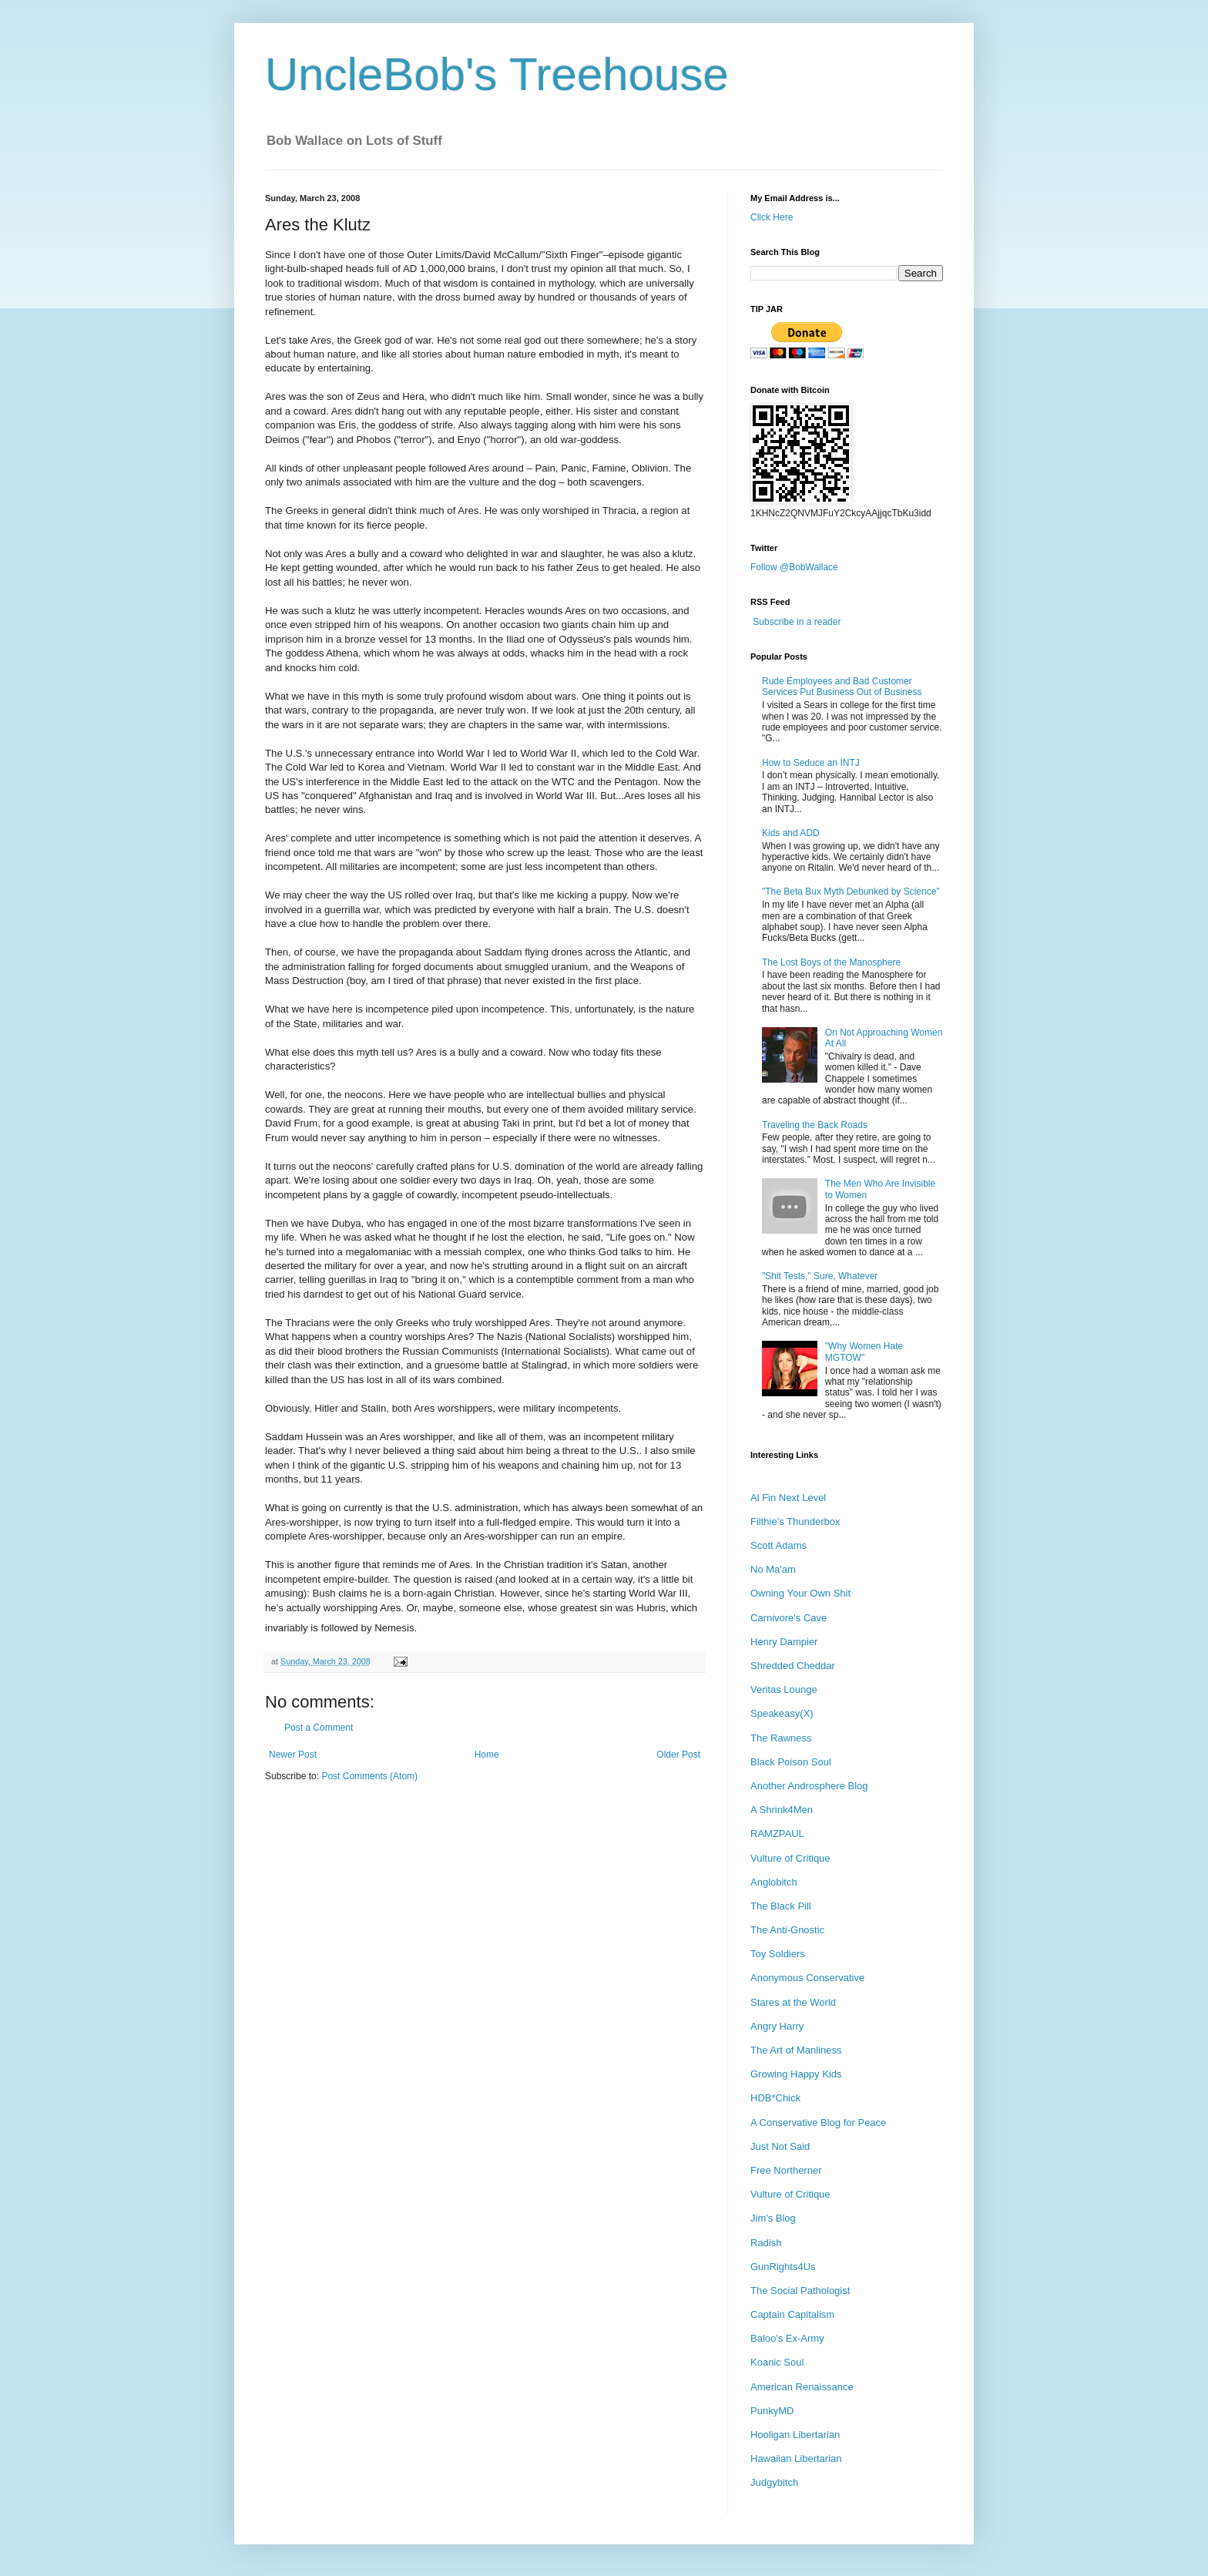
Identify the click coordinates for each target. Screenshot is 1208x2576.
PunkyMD (772, 2410)
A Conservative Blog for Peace (818, 2122)
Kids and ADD (791, 833)
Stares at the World (793, 2002)
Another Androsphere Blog (809, 1786)
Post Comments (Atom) (369, 1776)
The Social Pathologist (800, 2290)
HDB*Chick (775, 2098)
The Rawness (780, 1738)
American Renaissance (802, 2387)
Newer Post (293, 1754)
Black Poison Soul (790, 1762)
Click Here (771, 217)
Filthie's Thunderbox (795, 1521)
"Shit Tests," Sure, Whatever (819, 1276)
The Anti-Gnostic (787, 1930)
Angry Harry (777, 2026)
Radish (765, 2243)
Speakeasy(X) (782, 1713)
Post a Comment (318, 1727)
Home (487, 1754)
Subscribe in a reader (797, 621)
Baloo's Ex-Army (787, 2338)
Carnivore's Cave (788, 1618)
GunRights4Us (783, 2266)
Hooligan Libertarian (795, 2434)
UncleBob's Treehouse (497, 74)
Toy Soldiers (777, 1954)
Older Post (678, 1754)
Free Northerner (785, 2170)
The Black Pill (780, 1906)
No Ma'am (773, 1569)
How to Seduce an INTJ (811, 762)
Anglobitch (773, 1882)
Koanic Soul (777, 2362)
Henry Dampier (783, 1641)
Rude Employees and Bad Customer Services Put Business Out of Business (841, 686)
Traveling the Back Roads (814, 1125)
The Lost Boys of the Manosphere (831, 962)
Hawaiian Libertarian (796, 2458)
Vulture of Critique (790, 1858)
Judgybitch (774, 2482)
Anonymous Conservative (807, 1977)
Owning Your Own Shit (800, 1593)
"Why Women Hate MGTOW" (864, 1351)
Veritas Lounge (783, 1689)
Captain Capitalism (792, 2314)
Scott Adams (778, 1545)
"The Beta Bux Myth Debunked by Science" (851, 891)
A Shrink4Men (781, 1809)
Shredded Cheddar (792, 1665)
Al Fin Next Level (788, 1497)
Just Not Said (780, 2146)
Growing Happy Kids (796, 2074)
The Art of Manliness (796, 2050)
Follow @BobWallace (794, 567)
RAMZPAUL (777, 1833)
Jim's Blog (773, 2218)
